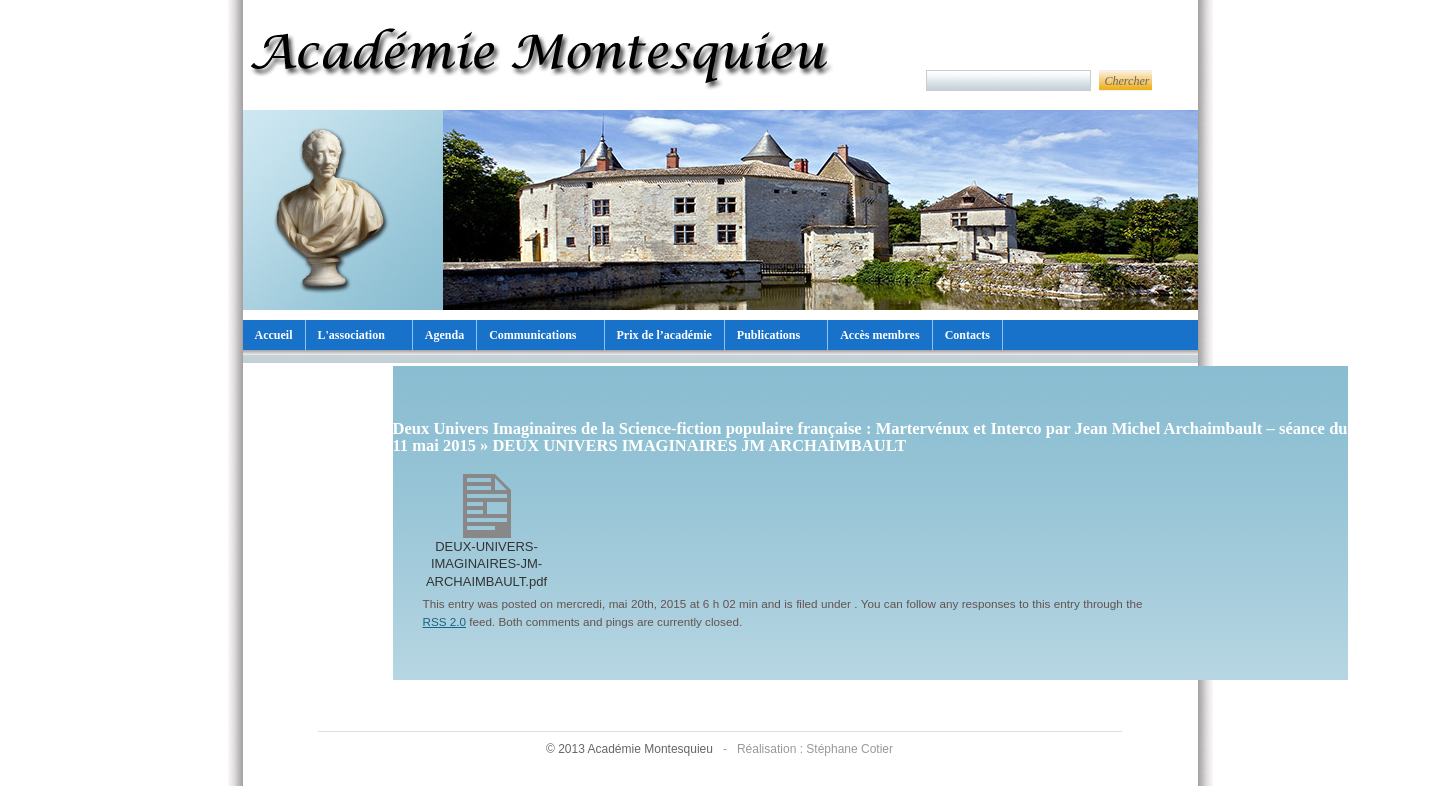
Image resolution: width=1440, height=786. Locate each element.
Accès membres (879, 335)
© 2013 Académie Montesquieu (631, 749)
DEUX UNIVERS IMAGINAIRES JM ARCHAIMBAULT (699, 445)
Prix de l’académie (664, 335)
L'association (351, 335)
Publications (768, 335)
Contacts (967, 335)
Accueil (274, 335)
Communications (532, 335)
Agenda (444, 335)
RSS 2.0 (445, 621)
